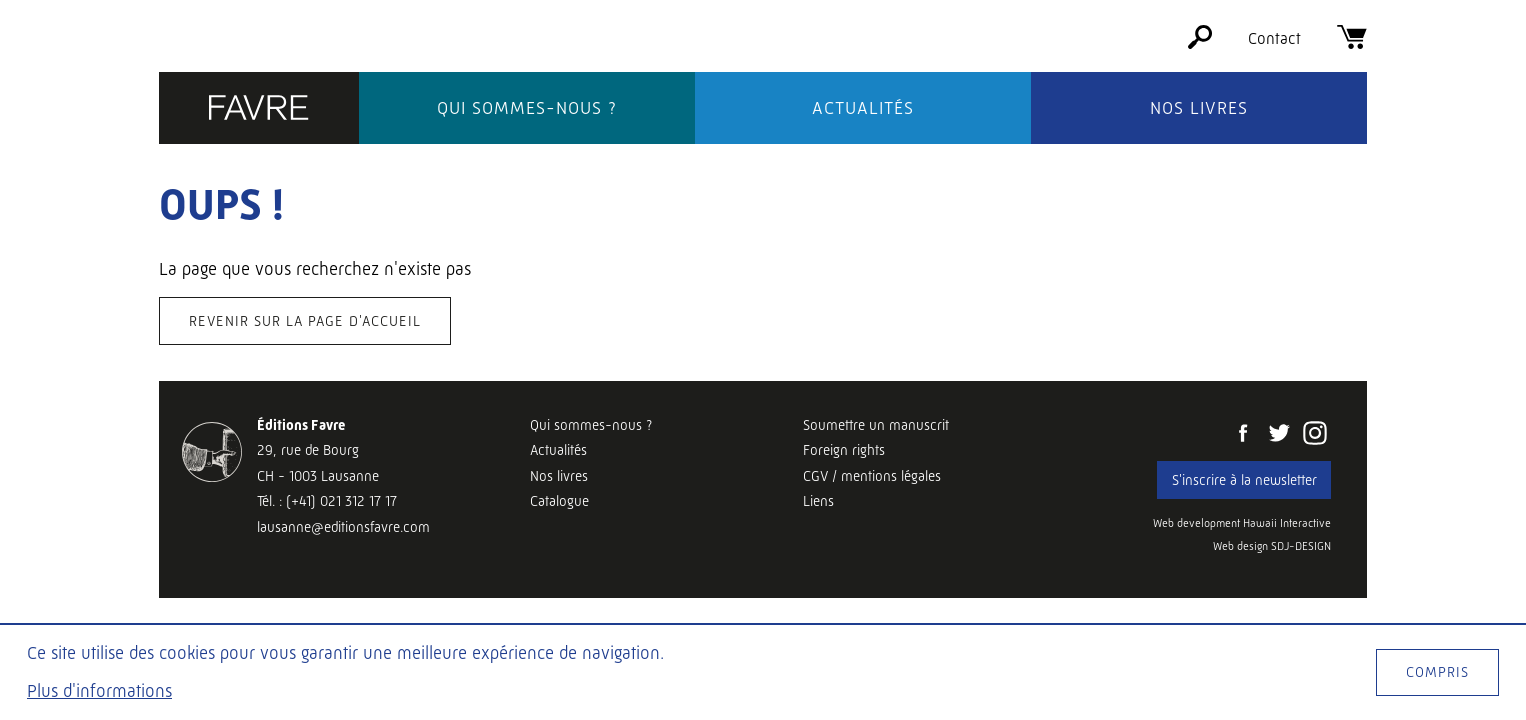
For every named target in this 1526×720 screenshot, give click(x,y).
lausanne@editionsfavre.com (343, 527)
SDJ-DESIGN (1301, 546)
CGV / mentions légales (872, 476)
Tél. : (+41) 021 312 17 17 (327, 501)
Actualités (863, 108)
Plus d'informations (99, 691)
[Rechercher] (1200, 43)
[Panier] (1352, 43)
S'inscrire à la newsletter (1244, 480)
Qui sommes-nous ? (527, 108)
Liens (818, 501)
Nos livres (1199, 108)
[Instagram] (1315, 435)
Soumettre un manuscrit (876, 425)
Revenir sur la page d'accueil (305, 321)
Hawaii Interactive (1287, 523)
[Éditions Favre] (259, 109)
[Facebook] (1243, 435)
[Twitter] (1279, 435)
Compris (1437, 672)
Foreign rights (844, 450)
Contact (1274, 38)
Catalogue (559, 501)
